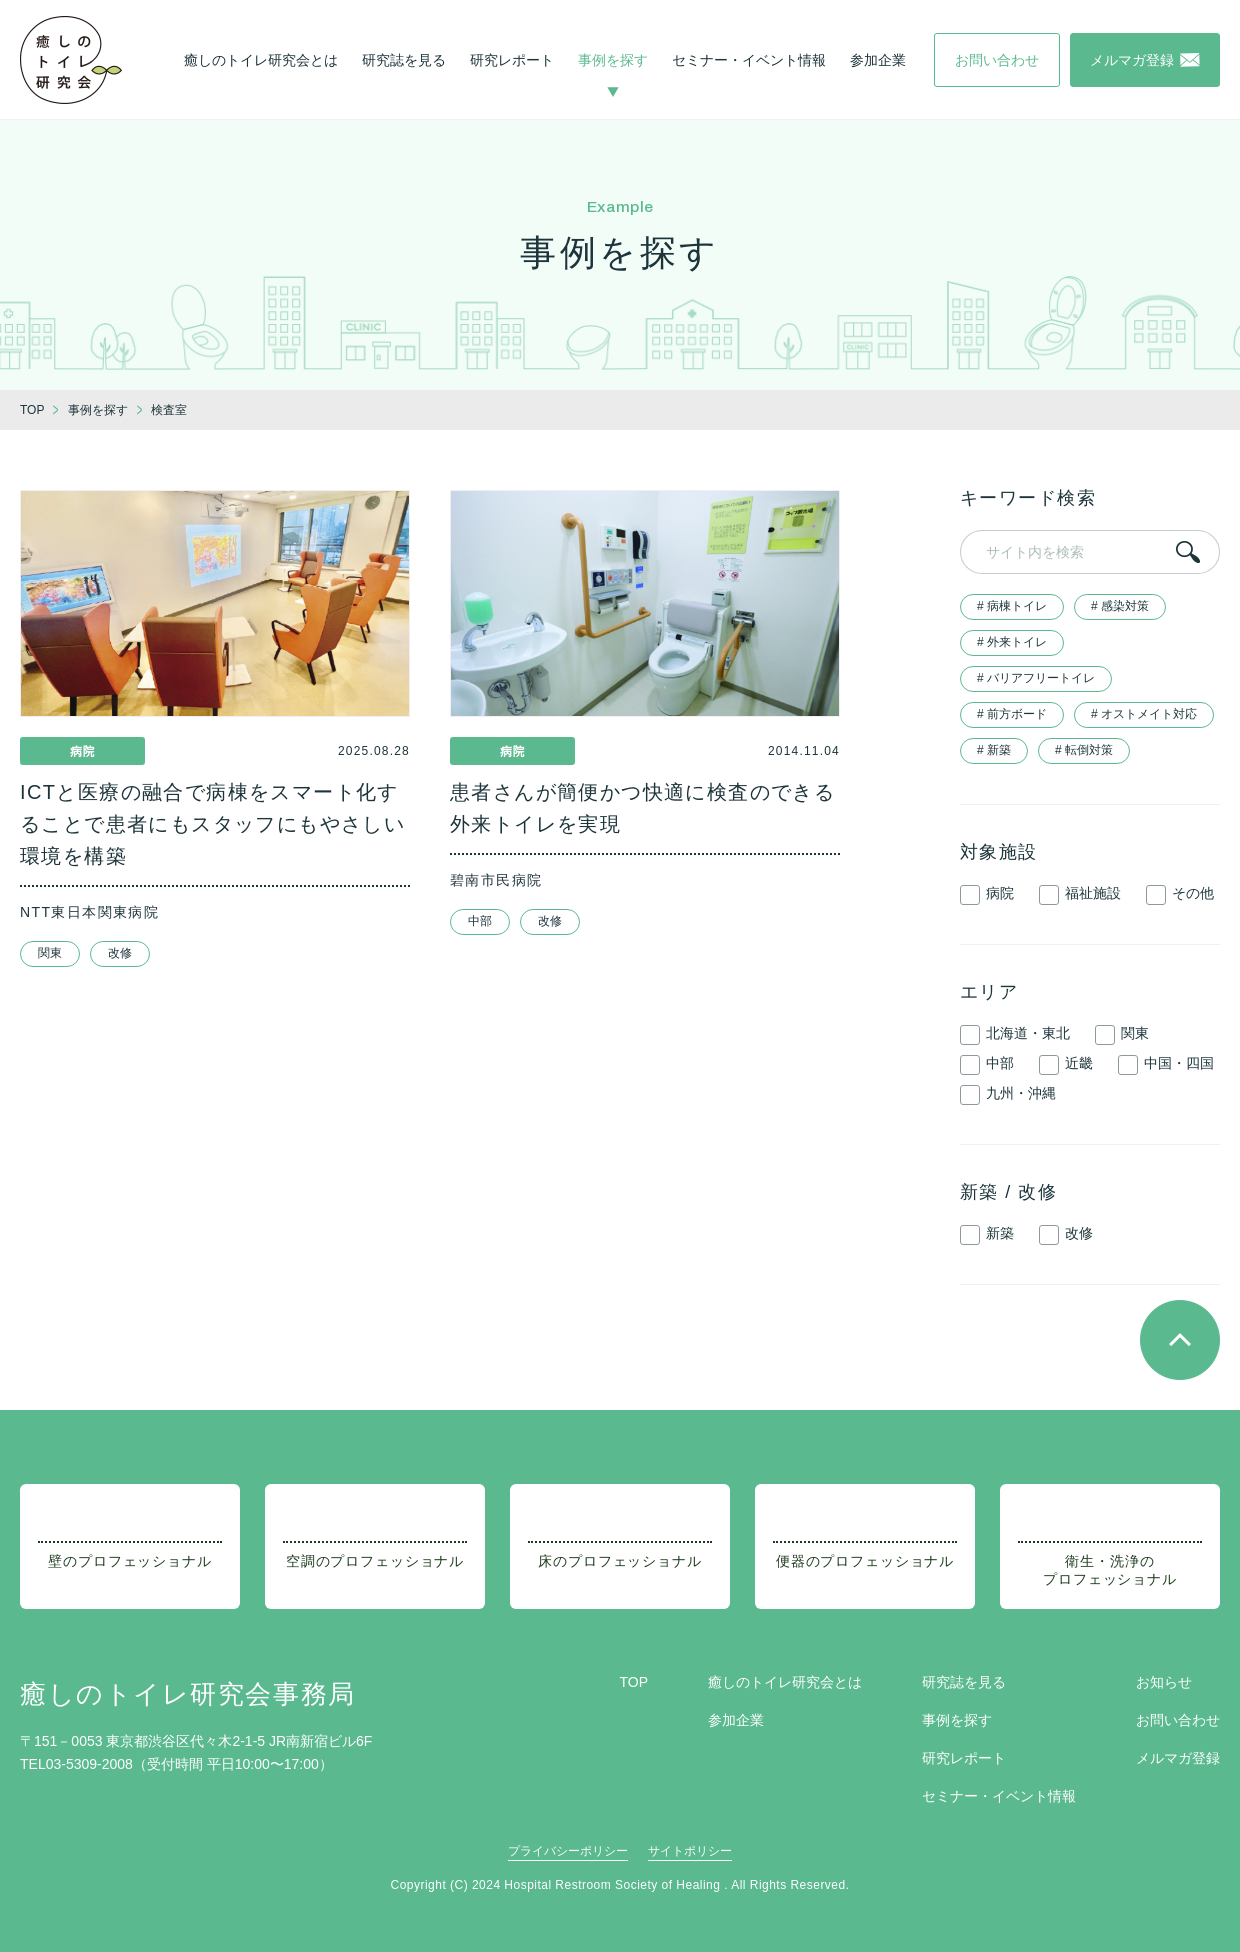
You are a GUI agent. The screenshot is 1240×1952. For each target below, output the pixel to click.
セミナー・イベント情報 (749, 60)
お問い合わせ (1178, 1720)
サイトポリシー (690, 1851)
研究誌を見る (404, 60)
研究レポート (512, 60)
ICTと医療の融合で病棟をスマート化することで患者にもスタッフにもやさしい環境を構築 (212, 824)
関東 (50, 953)
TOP (633, 1682)
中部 (480, 921)
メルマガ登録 (1178, 1758)
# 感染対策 (1120, 606)
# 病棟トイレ (1012, 606)
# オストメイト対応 (1144, 714)
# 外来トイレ (1012, 642)
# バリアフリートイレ (1036, 678)
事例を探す (613, 60)
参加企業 (878, 60)
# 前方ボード (1012, 714)
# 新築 (994, 750)
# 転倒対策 (1084, 750)
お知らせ (1164, 1682)
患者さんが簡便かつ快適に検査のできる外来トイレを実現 (642, 808)
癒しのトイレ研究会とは (261, 60)
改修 (120, 953)
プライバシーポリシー (568, 1851)
